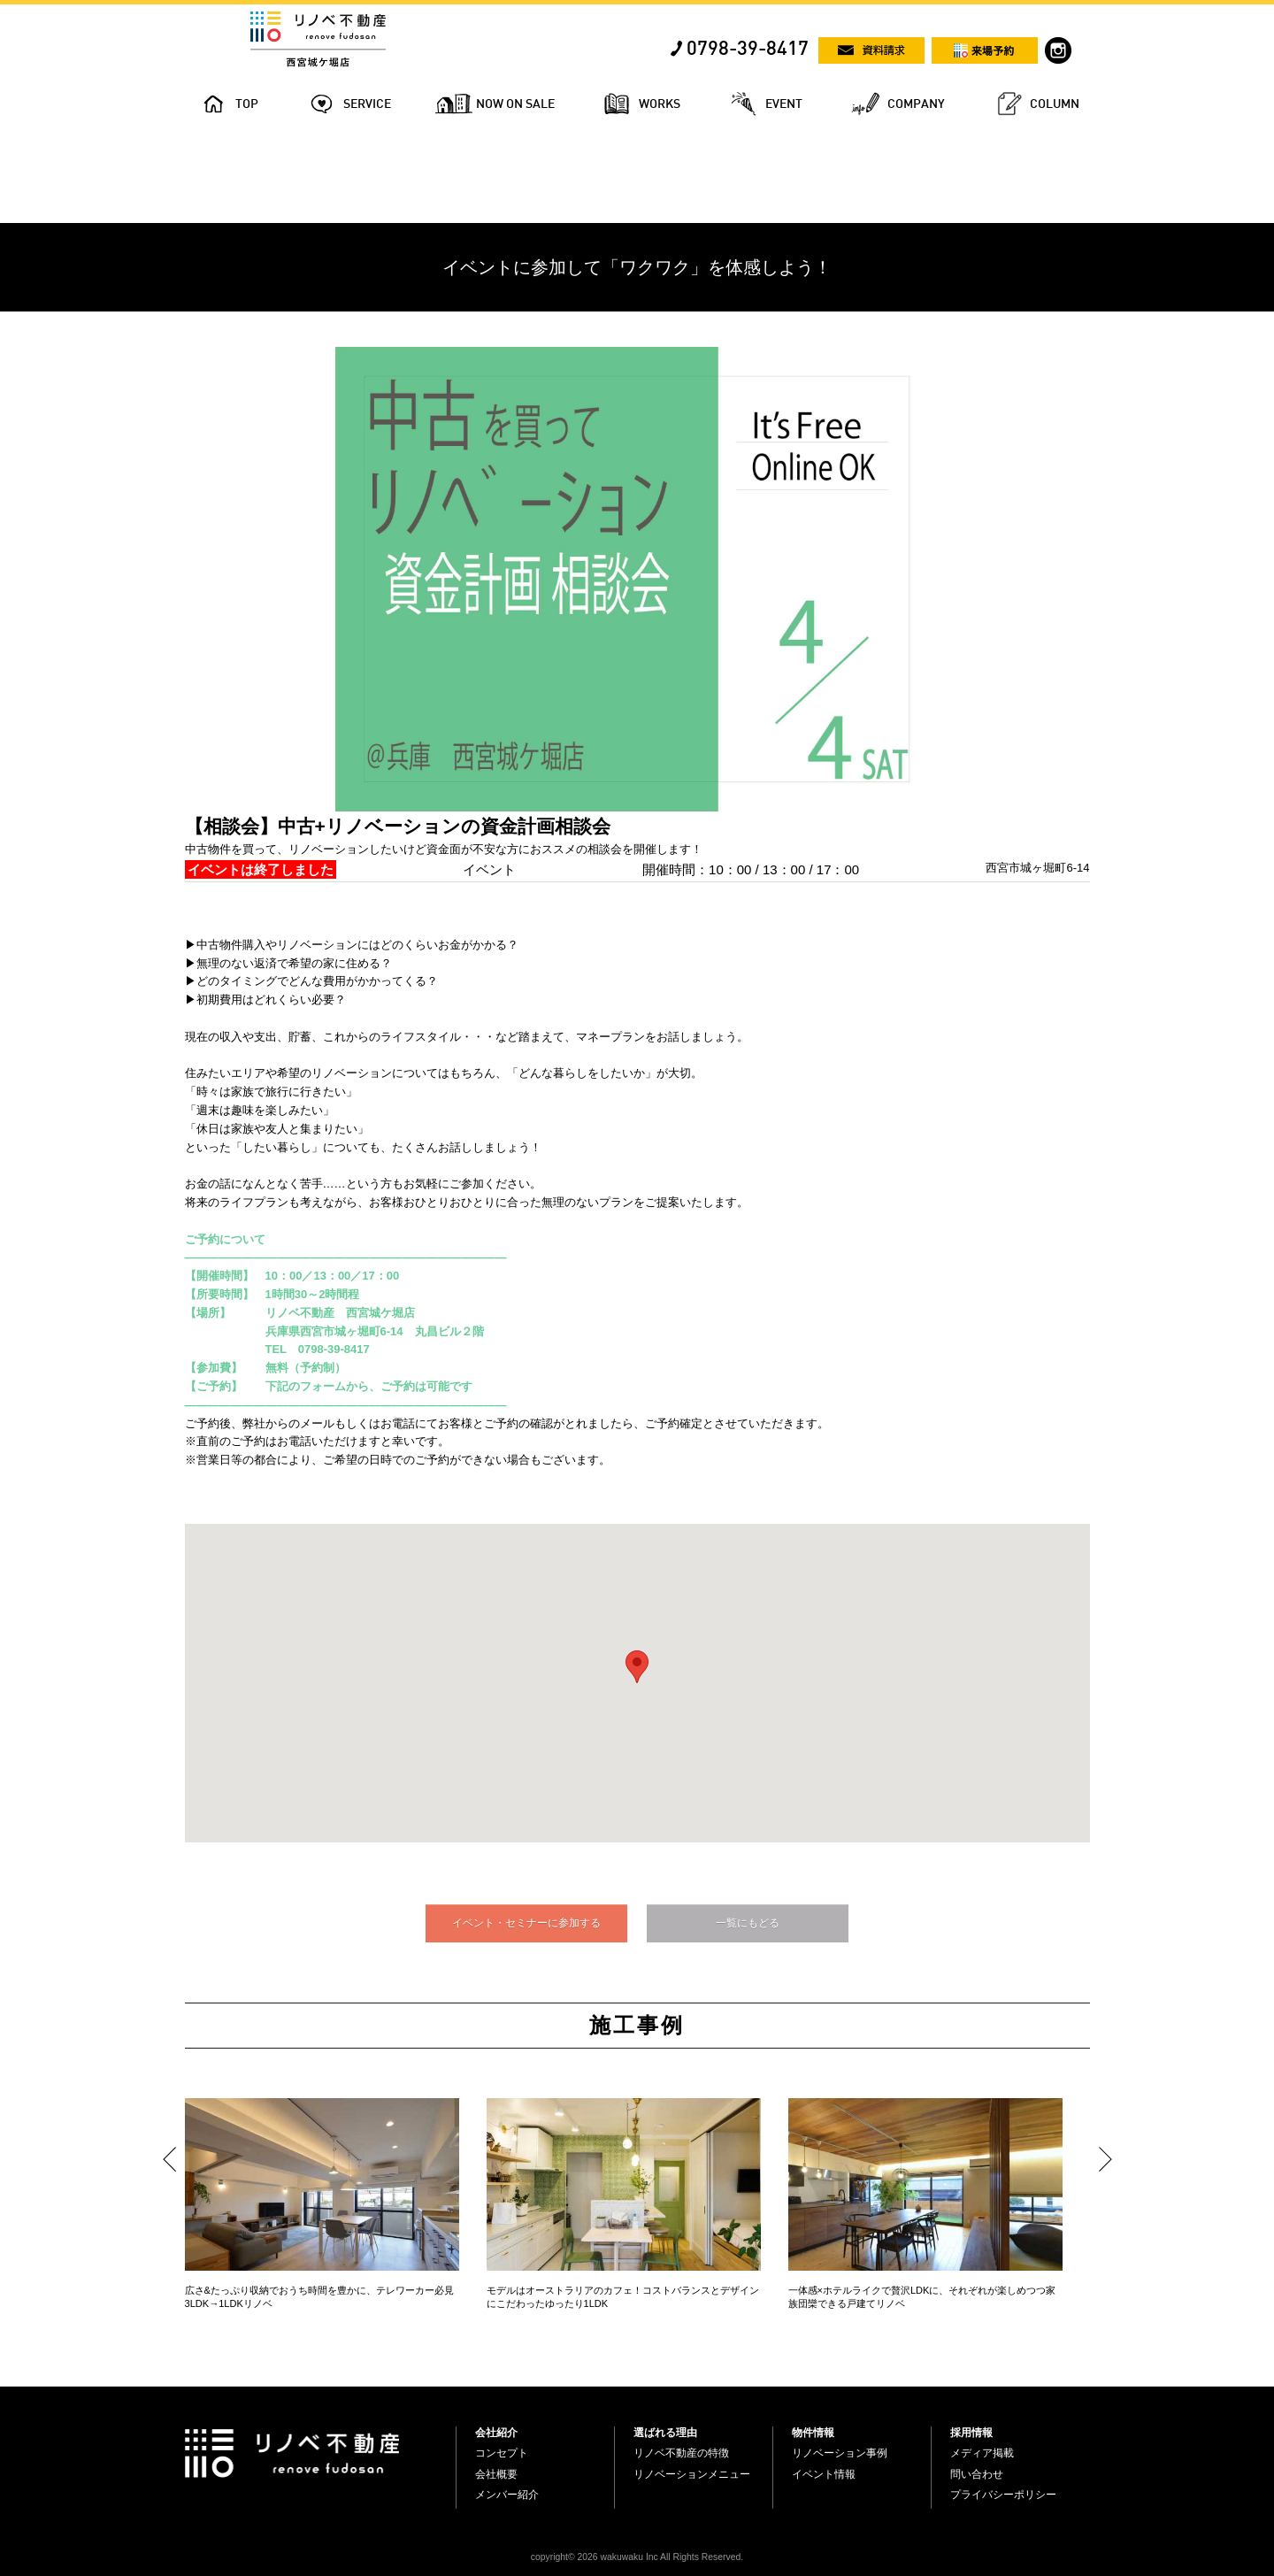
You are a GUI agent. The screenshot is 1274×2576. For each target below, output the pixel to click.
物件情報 (813, 2432)
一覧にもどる (747, 1923)
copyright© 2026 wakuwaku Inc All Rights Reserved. (637, 2557)
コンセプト (501, 2453)
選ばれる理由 (665, 2432)
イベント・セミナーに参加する (526, 1923)
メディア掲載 (982, 2453)
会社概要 (496, 2474)
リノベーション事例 (839, 2453)
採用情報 (971, 2432)
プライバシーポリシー (1003, 2494)
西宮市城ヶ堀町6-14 (1037, 867)
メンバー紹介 (507, 2494)
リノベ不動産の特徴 (681, 2453)
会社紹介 (496, 2432)
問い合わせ (976, 2474)
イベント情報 (824, 2474)
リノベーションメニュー (691, 2474)
